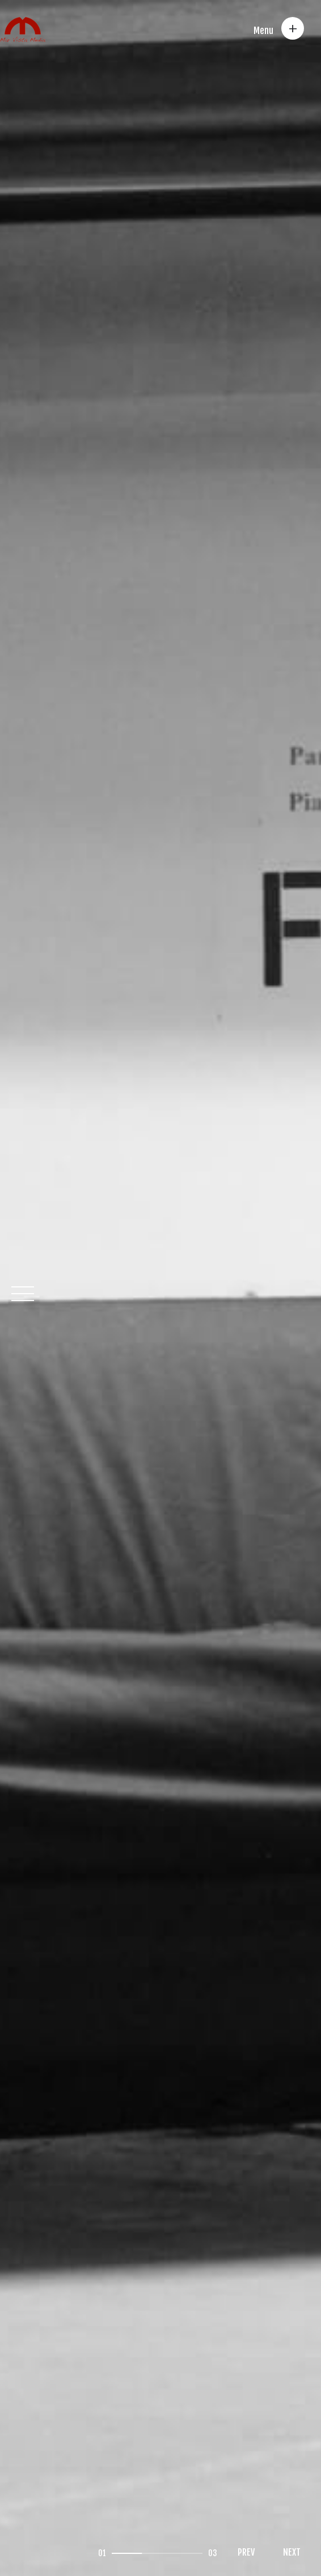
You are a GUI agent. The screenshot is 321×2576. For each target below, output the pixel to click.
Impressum (100, 2430)
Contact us (37, 2430)
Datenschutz (165, 2430)
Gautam (81, 2542)
